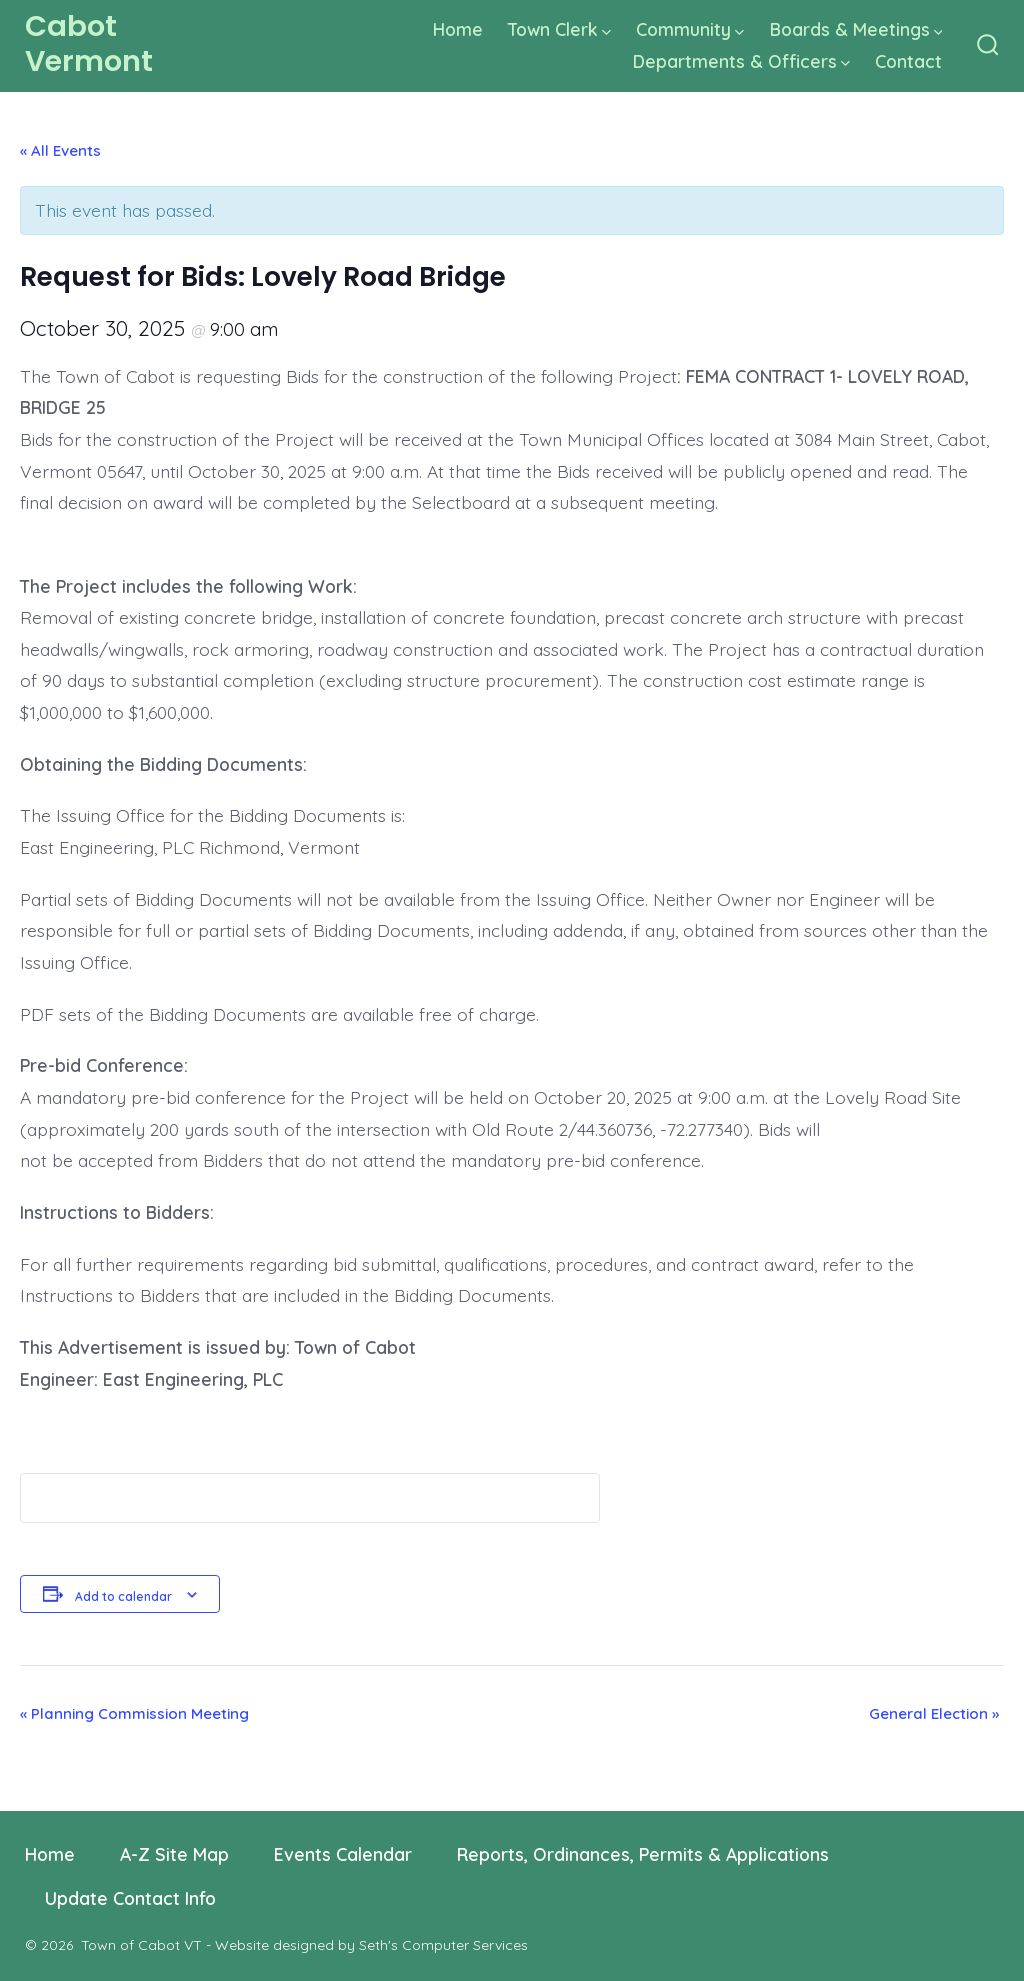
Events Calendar (343, 1854)
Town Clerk (559, 29)
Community (690, 29)
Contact (908, 61)
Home (458, 29)
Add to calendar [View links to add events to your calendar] (123, 1596)
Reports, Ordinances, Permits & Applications (643, 1854)
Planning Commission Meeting (134, 1713)
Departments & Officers (741, 61)
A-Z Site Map (174, 1854)
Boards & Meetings (856, 29)
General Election (934, 1713)
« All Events (60, 150)
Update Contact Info (130, 1898)
